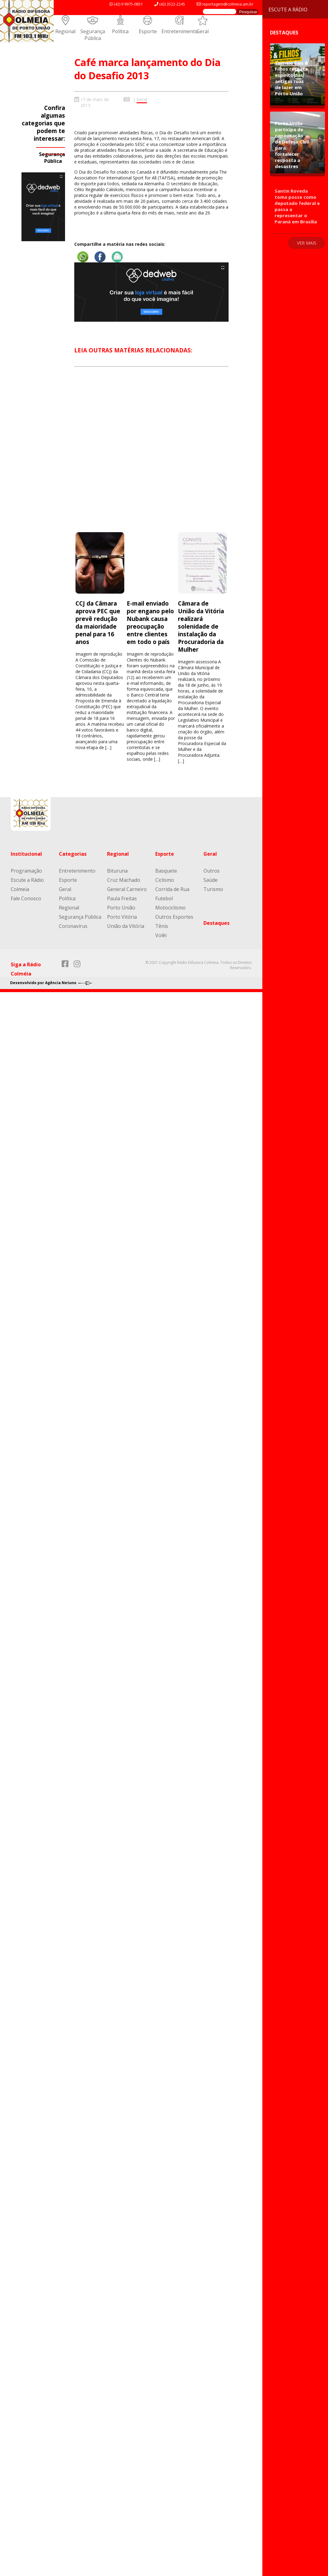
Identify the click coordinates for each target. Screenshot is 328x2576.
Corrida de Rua (172, 889)
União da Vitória (125, 926)
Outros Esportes (174, 916)
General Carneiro (127, 889)
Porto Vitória (122, 916)
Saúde (210, 880)
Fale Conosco (26, 898)
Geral (202, 31)
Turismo (213, 889)
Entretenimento (179, 31)
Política (120, 31)
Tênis (161, 926)
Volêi (161, 935)
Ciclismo (164, 880)
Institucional (26, 853)
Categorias (73, 853)
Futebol (164, 898)
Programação (26, 870)
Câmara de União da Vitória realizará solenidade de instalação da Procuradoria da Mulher (201, 626)
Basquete (166, 870)
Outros (211, 870)
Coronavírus (73, 926)
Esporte (148, 31)
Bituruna (117, 870)
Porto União (121, 907)
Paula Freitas (122, 898)
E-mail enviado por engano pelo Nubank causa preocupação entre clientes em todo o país (150, 622)
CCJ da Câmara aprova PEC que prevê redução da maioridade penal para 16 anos (97, 622)
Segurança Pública (92, 34)
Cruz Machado (123, 880)
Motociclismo (170, 907)
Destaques (216, 923)
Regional (65, 31)
